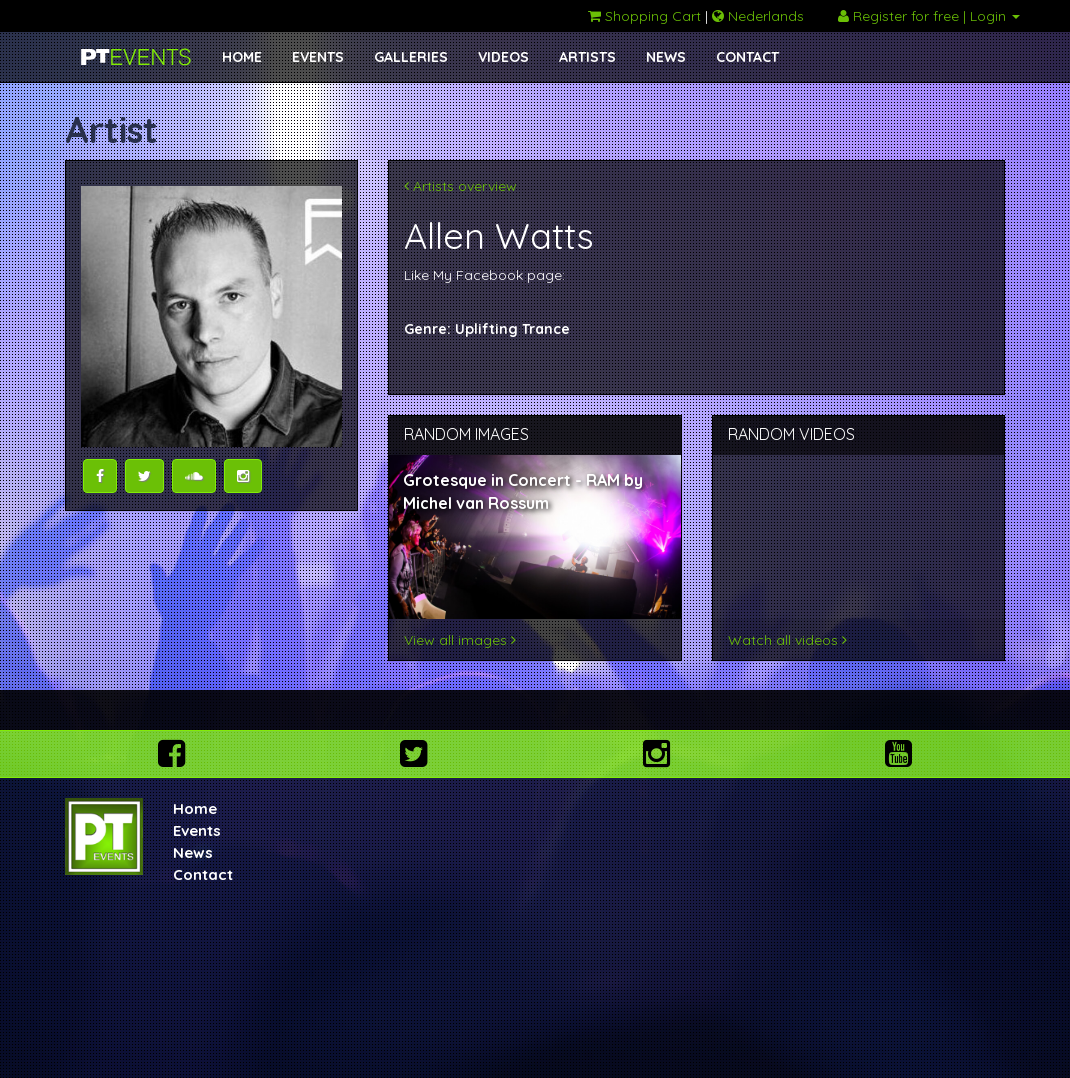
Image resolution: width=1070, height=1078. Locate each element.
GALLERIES (411, 57)
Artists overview (460, 186)
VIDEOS (503, 57)
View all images (460, 640)
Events (197, 830)
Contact (203, 874)
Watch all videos (787, 640)
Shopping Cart (644, 16)
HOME (242, 57)
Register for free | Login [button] (929, 16)
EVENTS (318, 57)
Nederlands (758, 16)
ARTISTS (587, 57)
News (193, 852)
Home (195, 808)
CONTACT (747, 57)
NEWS (666, 57)
